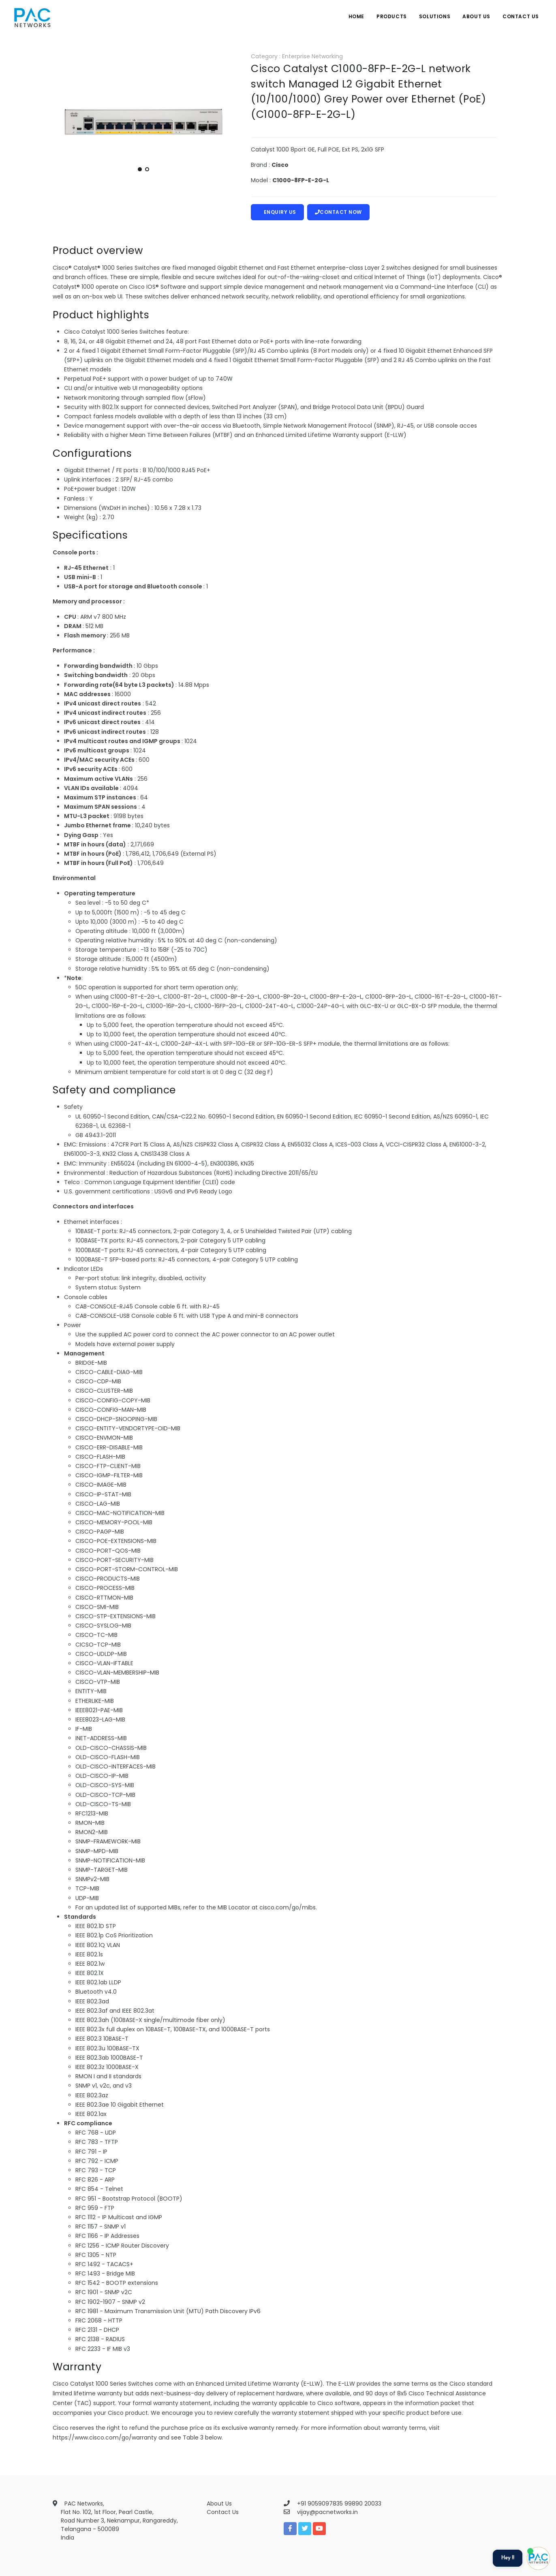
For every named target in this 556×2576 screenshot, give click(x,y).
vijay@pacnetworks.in (327, 2512)
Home (356, 16)
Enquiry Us (277, 212)
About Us (476, 16)
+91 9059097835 (320, 2503)
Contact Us (521, 16)
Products (391, 16)
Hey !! (507, 2558)
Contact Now (338, 212)
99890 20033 (362, 2503)
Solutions (434, 16)
